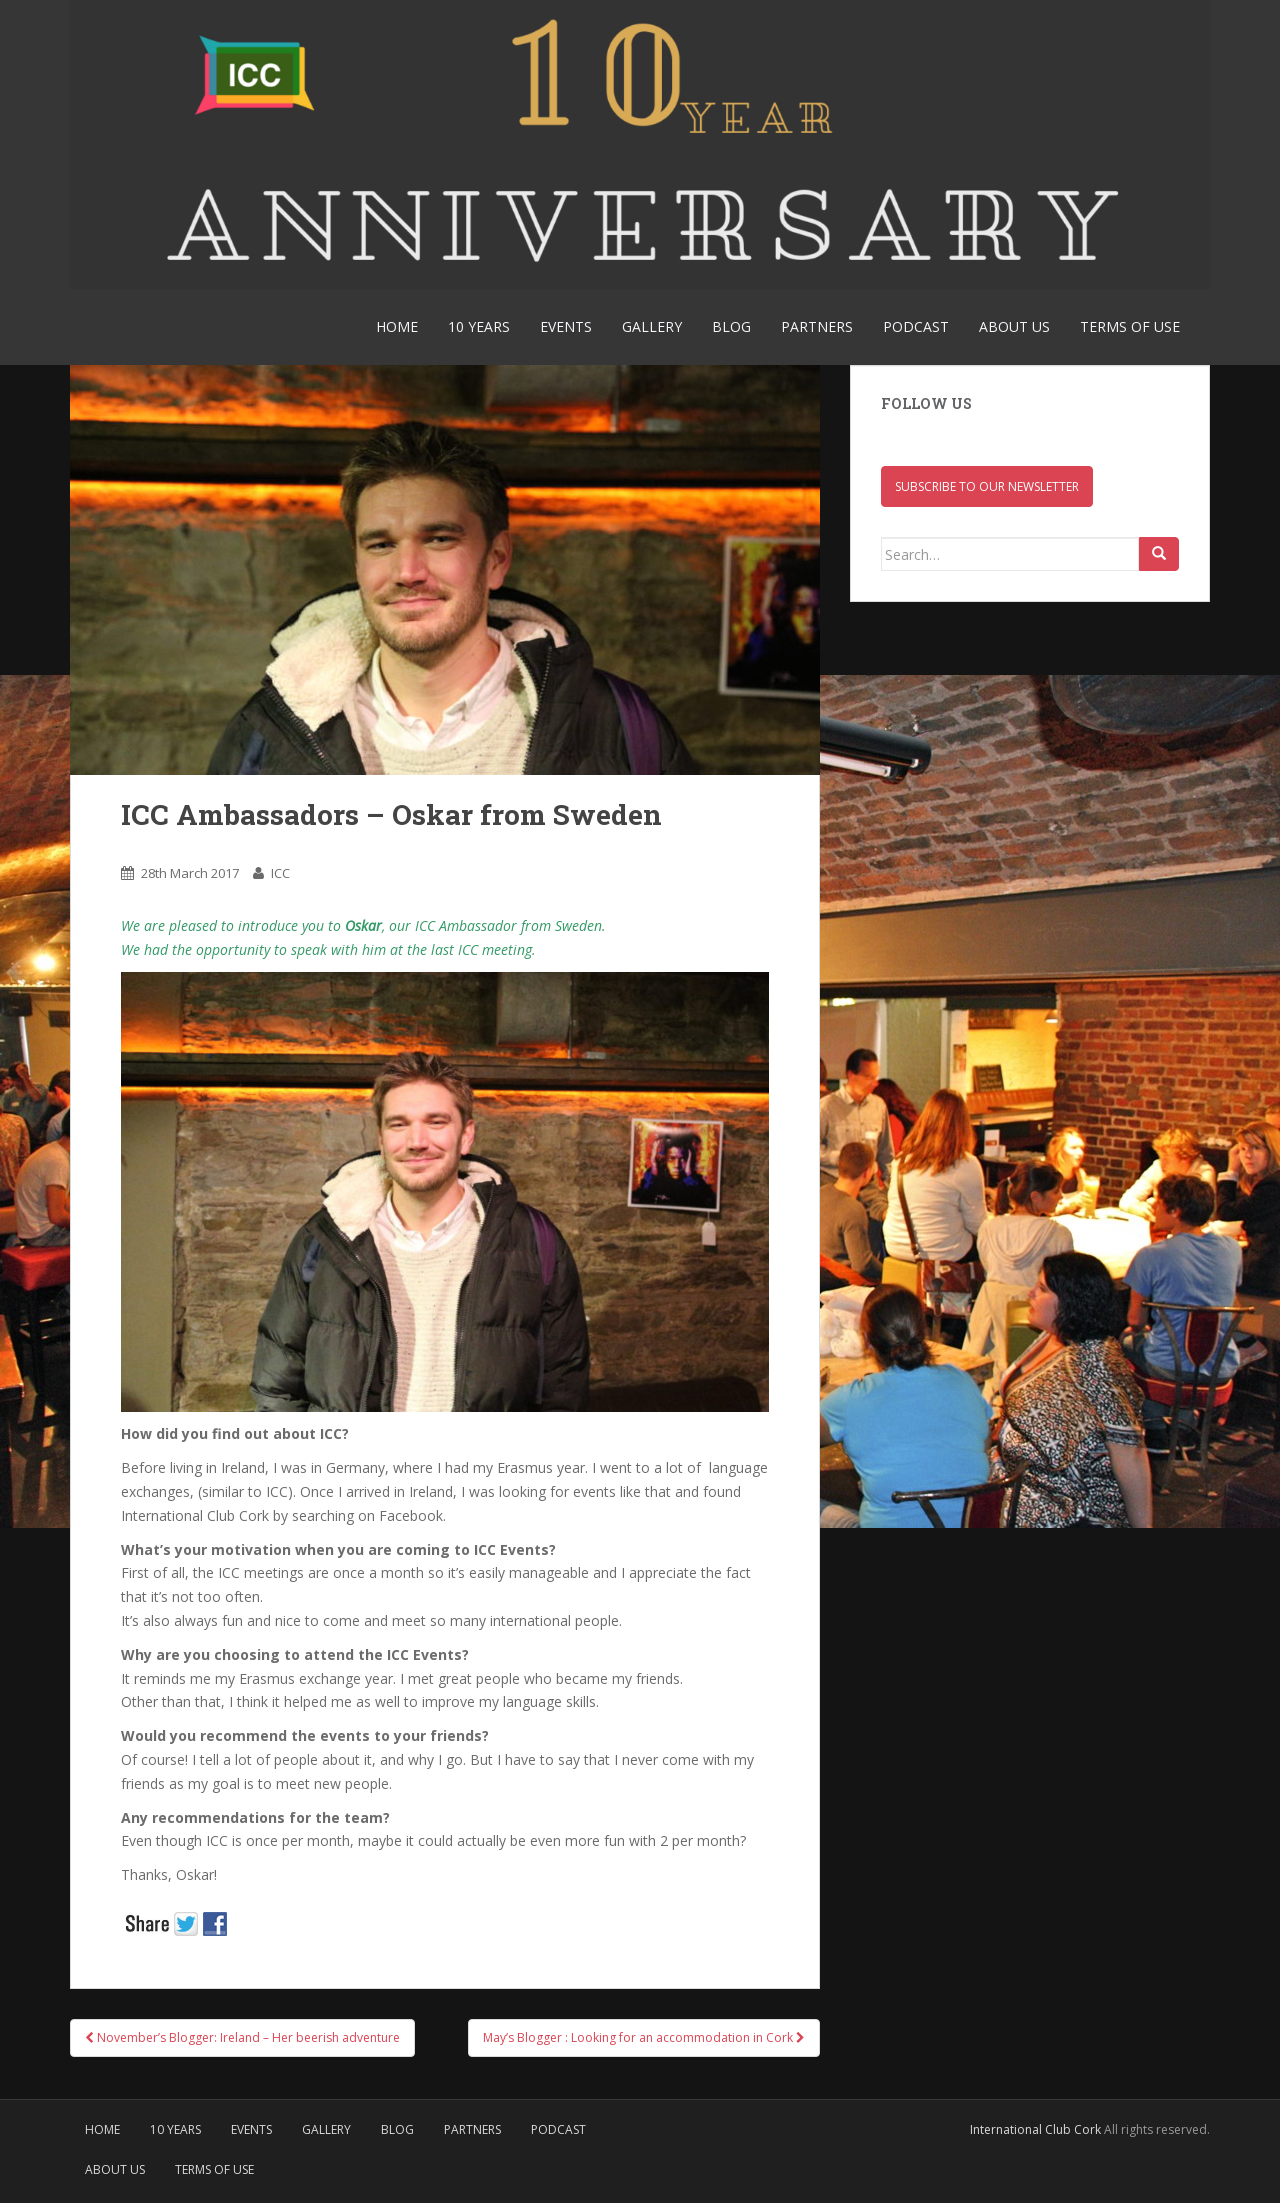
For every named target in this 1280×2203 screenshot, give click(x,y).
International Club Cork (1035, 2129)
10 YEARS (479, 326)
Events (566, 326)
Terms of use (1130, 326)
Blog (731, 326)
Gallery (652, 326)
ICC (280, 873)
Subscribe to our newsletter (987, 486)
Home (397, 326)
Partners (817, 326)
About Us (1014, 326)
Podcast (916, 326)
